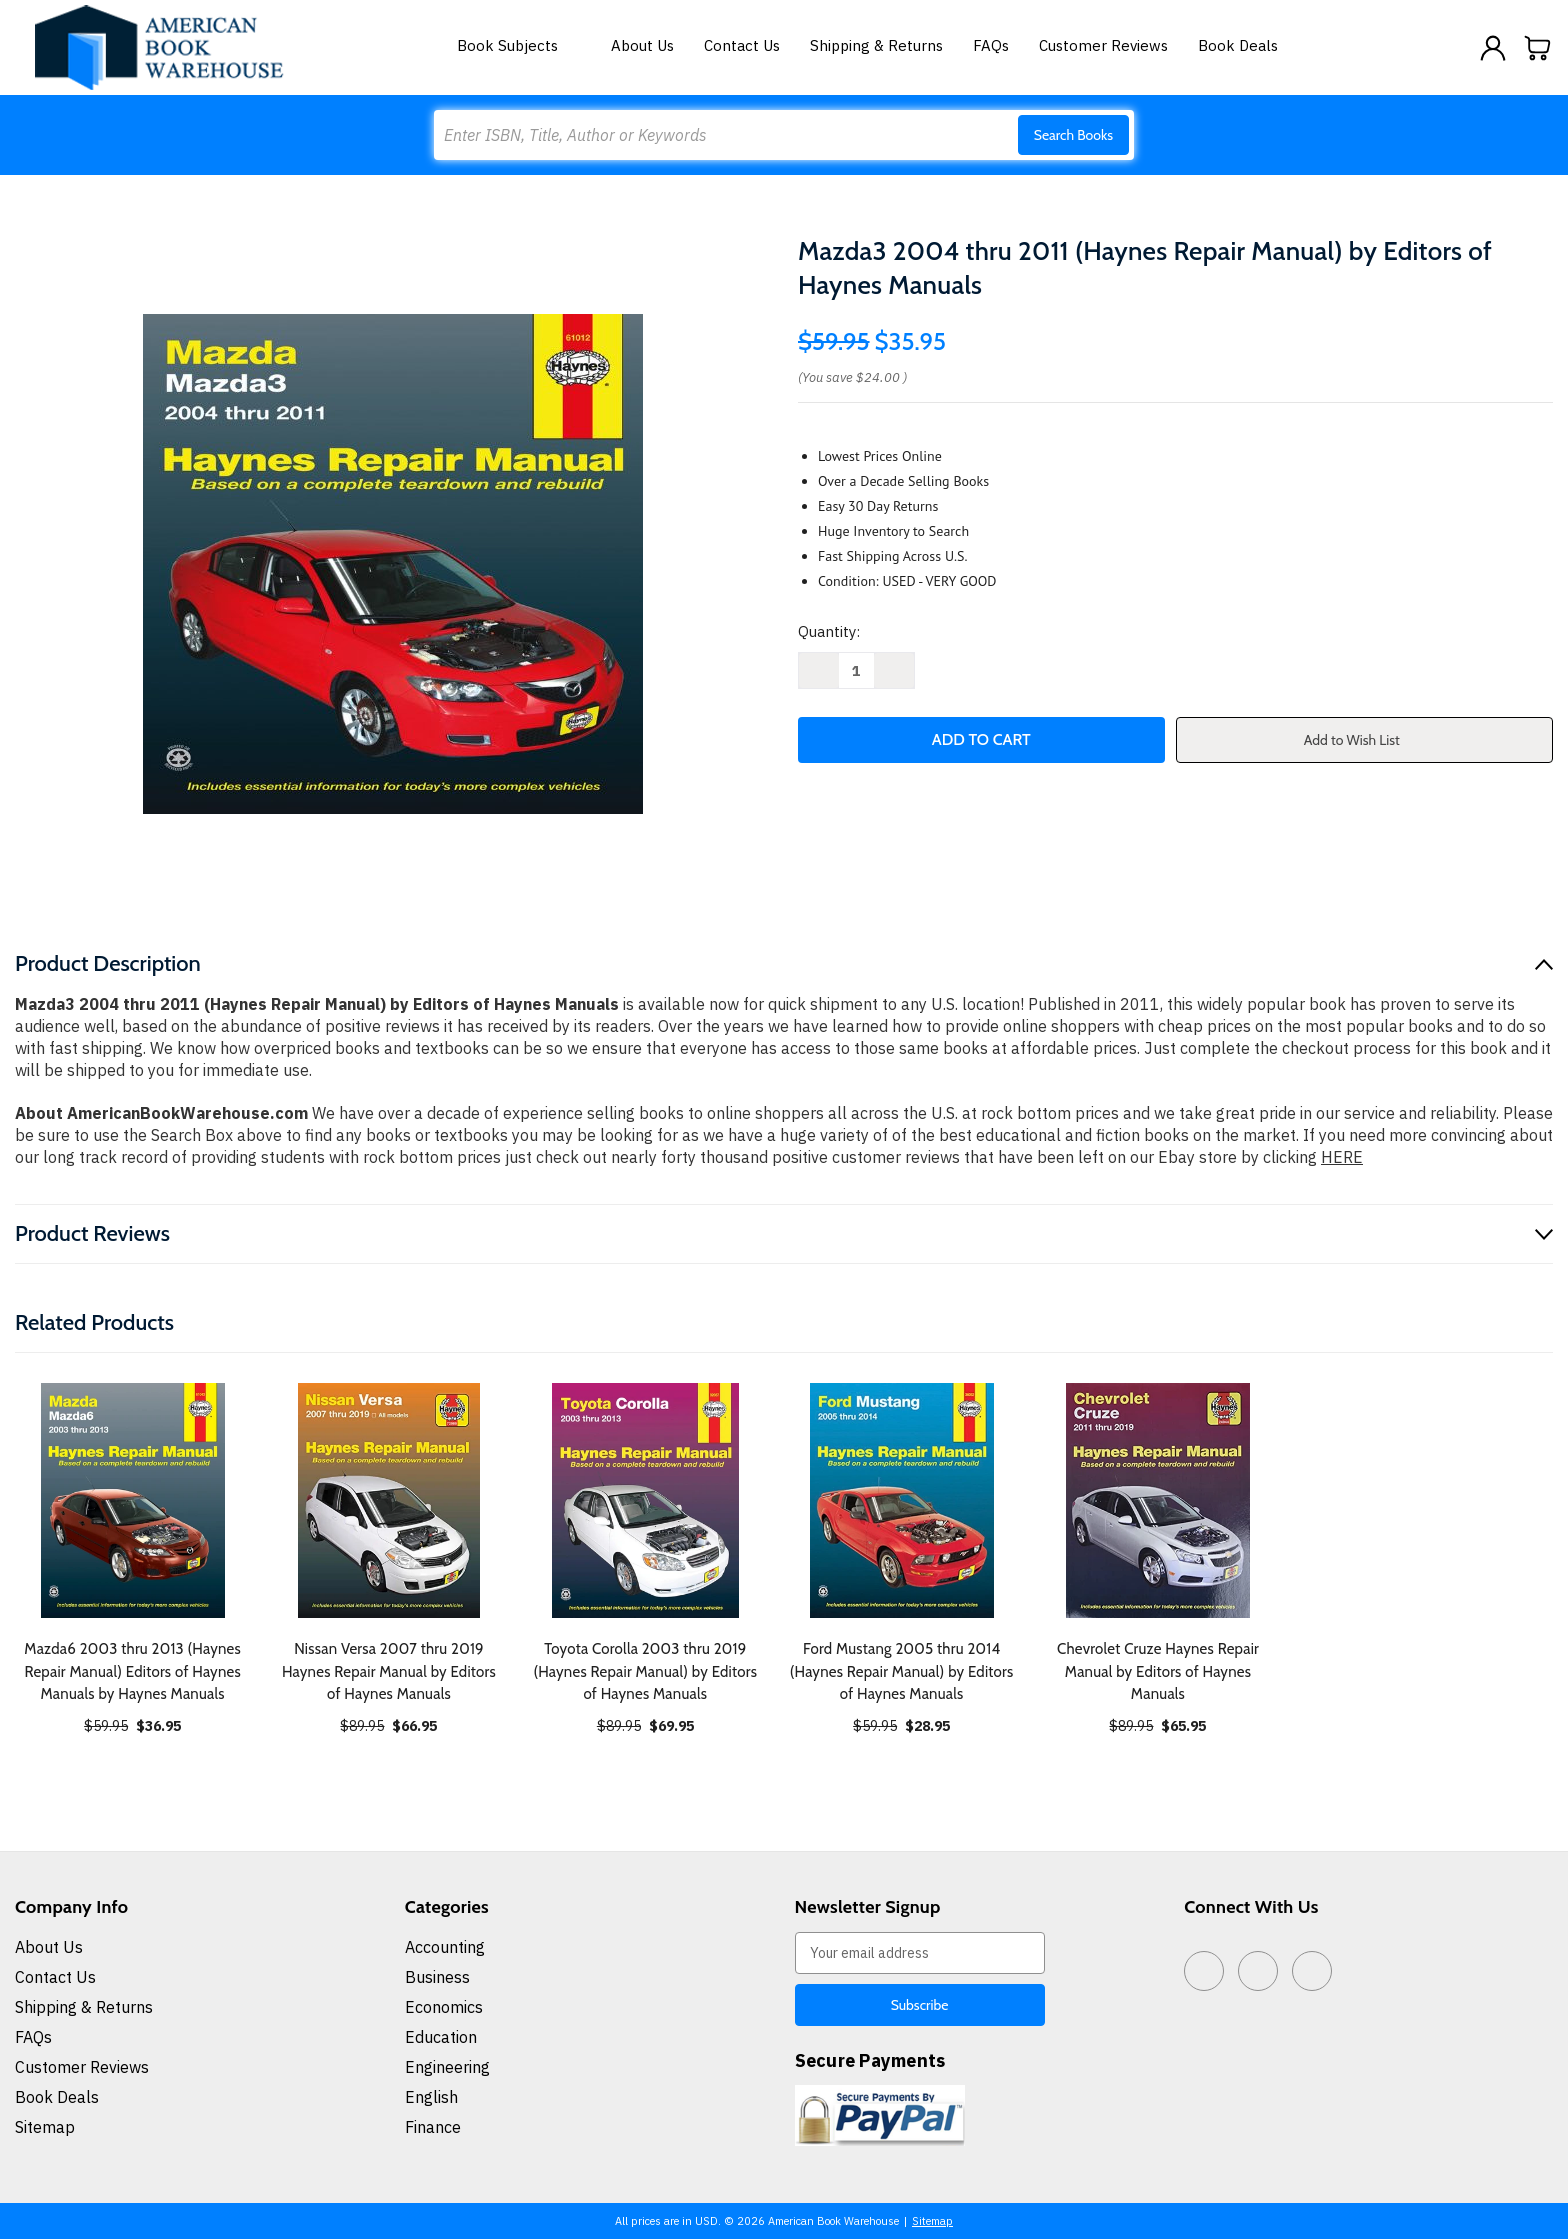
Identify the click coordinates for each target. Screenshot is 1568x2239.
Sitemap (45, 2127)
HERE (1342, 1157)
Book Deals (1238, 45)
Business (437, 1977)
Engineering (447, 2067)
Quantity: (829, 631)
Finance (433, 2127)
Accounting (445, 1947)
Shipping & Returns (876, 45)
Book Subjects (519, 45)
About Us (642, 45)
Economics (444, 2007)
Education (441, 2037)
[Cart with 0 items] (1538, 48)
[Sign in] (1493, 48)
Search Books (1073, 135)
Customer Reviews (1103, 45)
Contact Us (742, 45)
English (431, 2097)
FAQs (991, 45)
